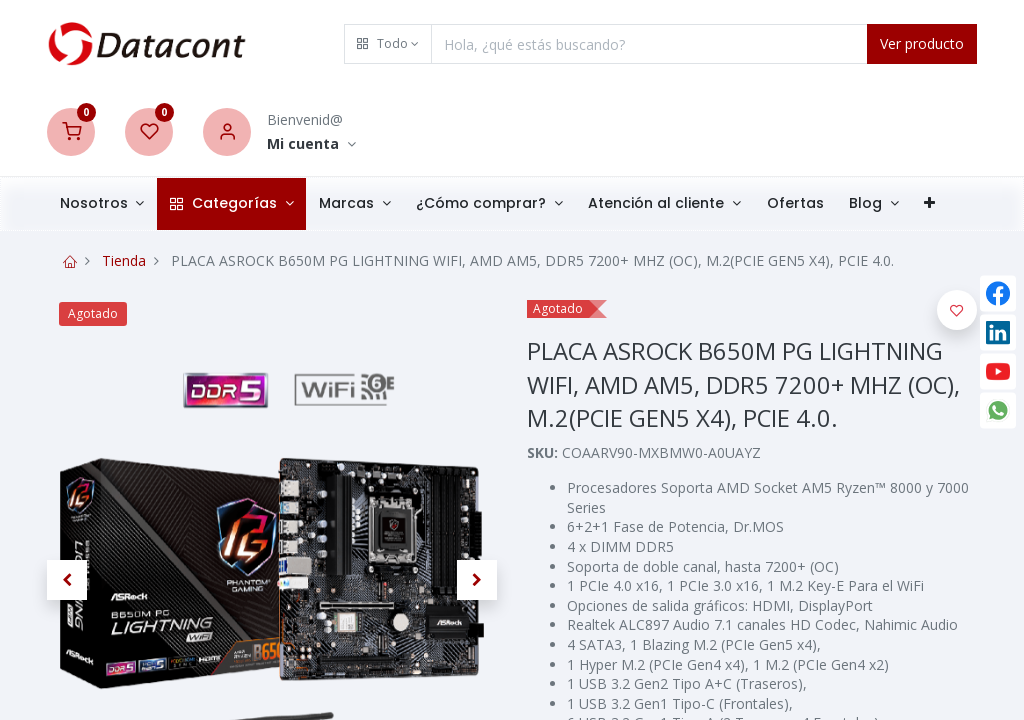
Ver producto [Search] (922, 43)
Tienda (124, 260)
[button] (388, 44)
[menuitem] (795, 204)
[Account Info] (311, 144)
